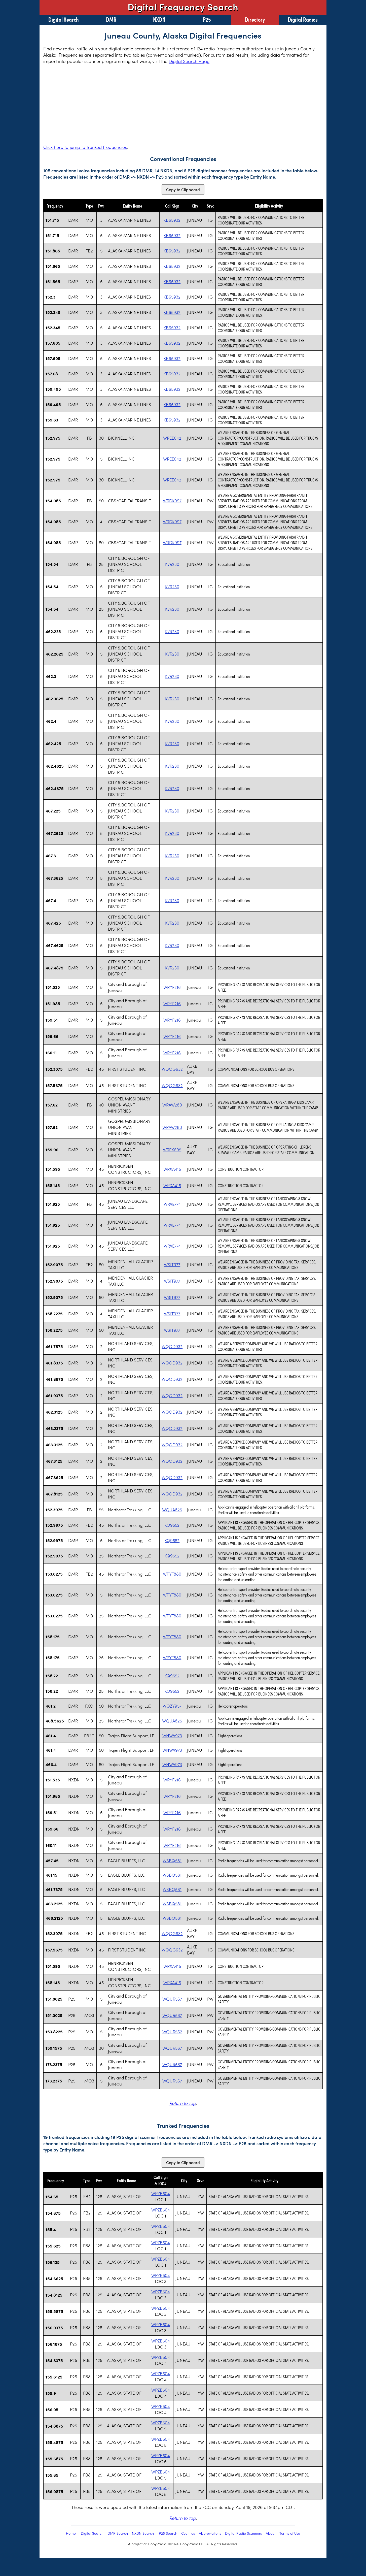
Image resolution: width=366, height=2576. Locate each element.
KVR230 (172, 564)
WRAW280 (172, 1105)
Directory (255, 19)
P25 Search (168, 2533)
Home (71, 2533)
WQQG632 (172, 1069)
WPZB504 (160, 2193)
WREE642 (172, 438)
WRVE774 (172, 1204)
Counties (188, 2533)
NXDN (159, 19)
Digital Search (63, 19)
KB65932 (172, 220)
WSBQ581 (172, 1860)
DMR (111, 19)
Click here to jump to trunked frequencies (85, 147)
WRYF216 (172, 987)
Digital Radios (303, 19)
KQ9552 (172, 1525)
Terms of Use (289, 2533)
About (270, 2533)
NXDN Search (143, 2533)
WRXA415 (172, 1169)
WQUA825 (172, 1510)
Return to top (182, 2103)
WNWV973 (172, 1736)
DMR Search (117, 2533)
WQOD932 (172, 1346)
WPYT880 (172, 1574)
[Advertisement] (183, 104)
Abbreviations (210, 2533)
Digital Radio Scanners (243, 2533)
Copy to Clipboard (183, 189)
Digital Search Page (189, 61)
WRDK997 (172, 501)
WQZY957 (172, 1706)
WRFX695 (172, 1150)
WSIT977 (172, 1264)
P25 (207, 19)
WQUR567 (172, 1999)
